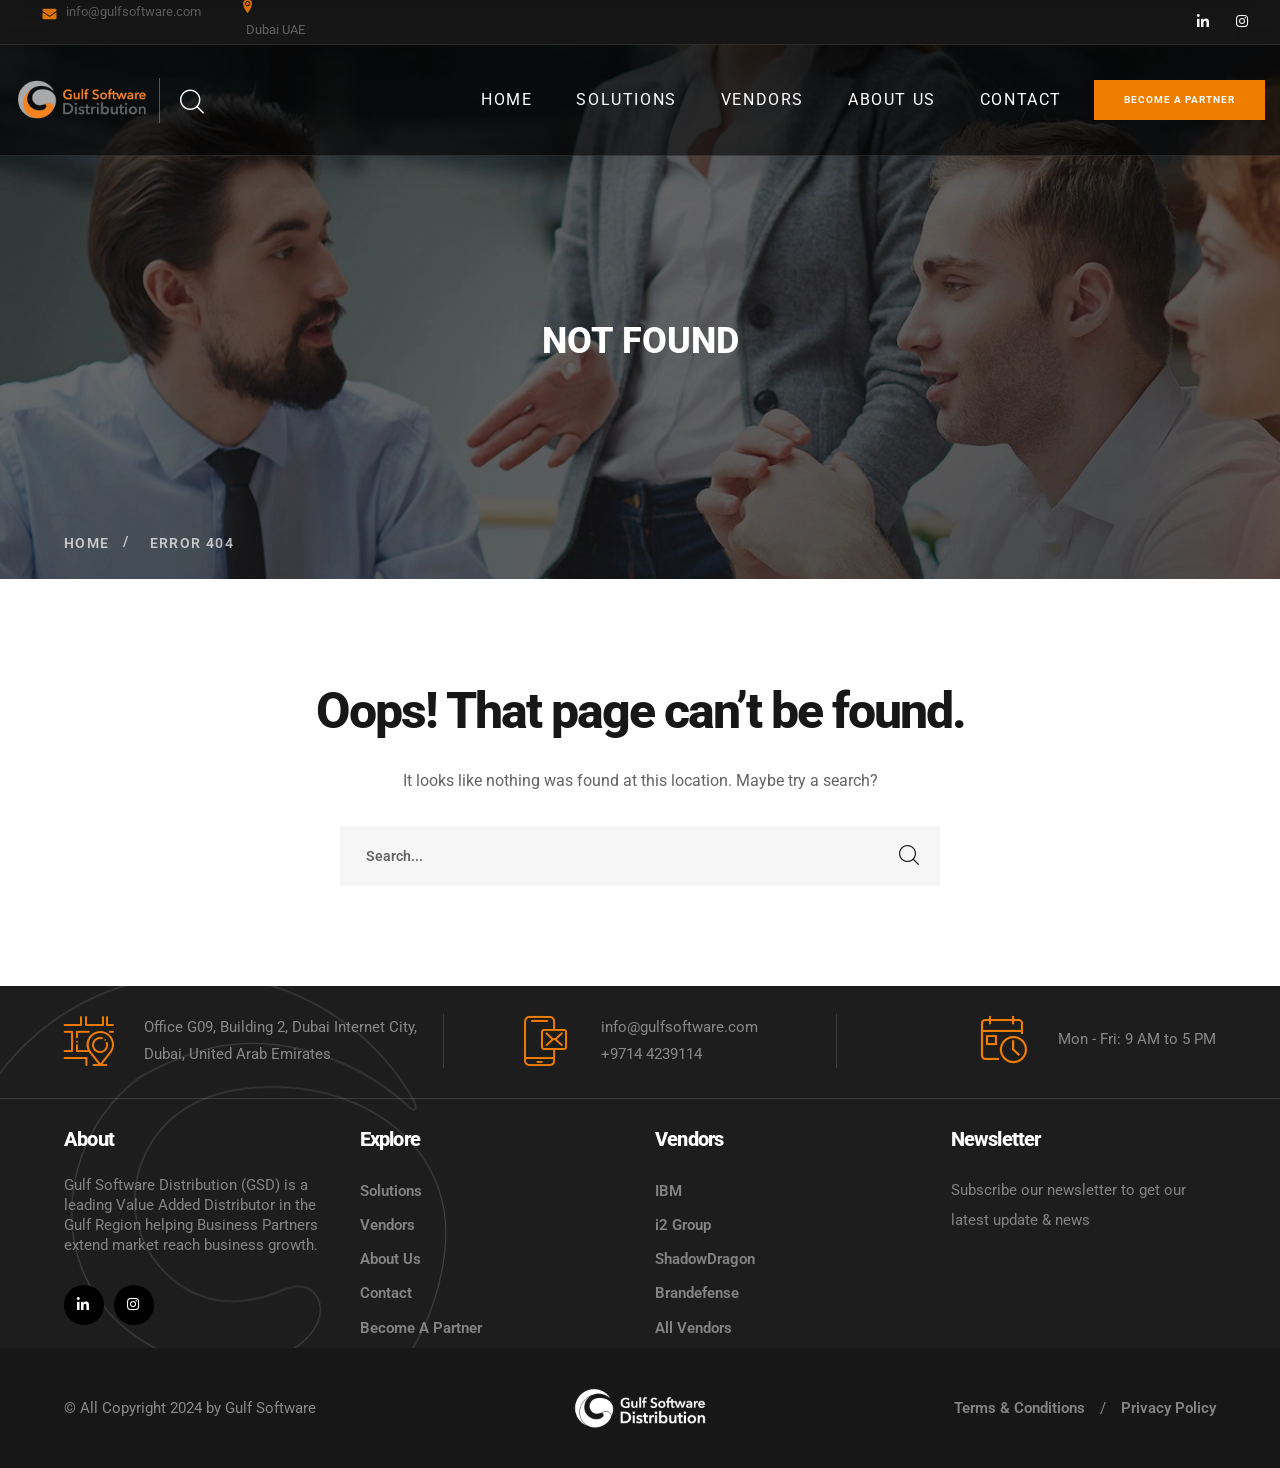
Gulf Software (270, 1408)
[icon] (1204, 22)
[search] (191, 102)
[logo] (640, 1408)
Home (87, 543)
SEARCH (910, 856)
